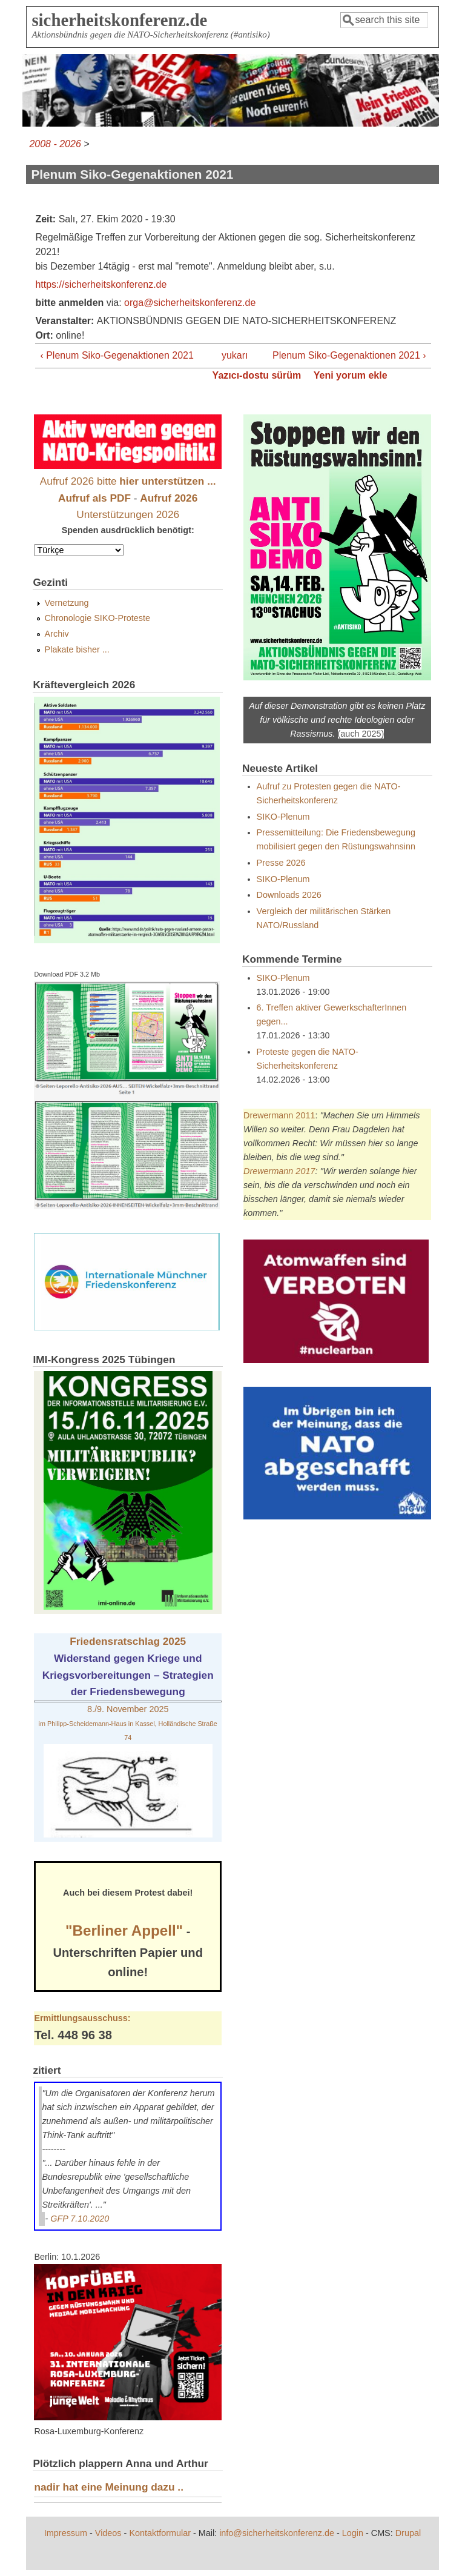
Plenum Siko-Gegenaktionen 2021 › (349, 355)
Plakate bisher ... (77, 649)
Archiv (57, 634)
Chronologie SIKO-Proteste (97, 618)
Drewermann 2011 (279, 1115)
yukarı (229, 355)
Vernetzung (67, 603)
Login (352, 2533)
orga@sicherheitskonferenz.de (190, 302)
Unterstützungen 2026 (127, 514)
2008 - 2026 (55, 144)
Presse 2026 (281, 863)
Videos (108, 2533)
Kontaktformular (160, 2533)
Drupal (408, 2533)
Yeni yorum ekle (351, 375)
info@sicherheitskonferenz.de (276, 2533)
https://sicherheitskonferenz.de (101, 284)
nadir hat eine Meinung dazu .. (108, 2487)
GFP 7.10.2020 (79, 2218)
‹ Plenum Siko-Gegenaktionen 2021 (117, 355)
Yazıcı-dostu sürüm (257, 375)
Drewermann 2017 (279, 1171)
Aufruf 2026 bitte (128, 481)
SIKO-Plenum (283, 817)
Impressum (65, 2533)
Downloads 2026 (289, 895)
